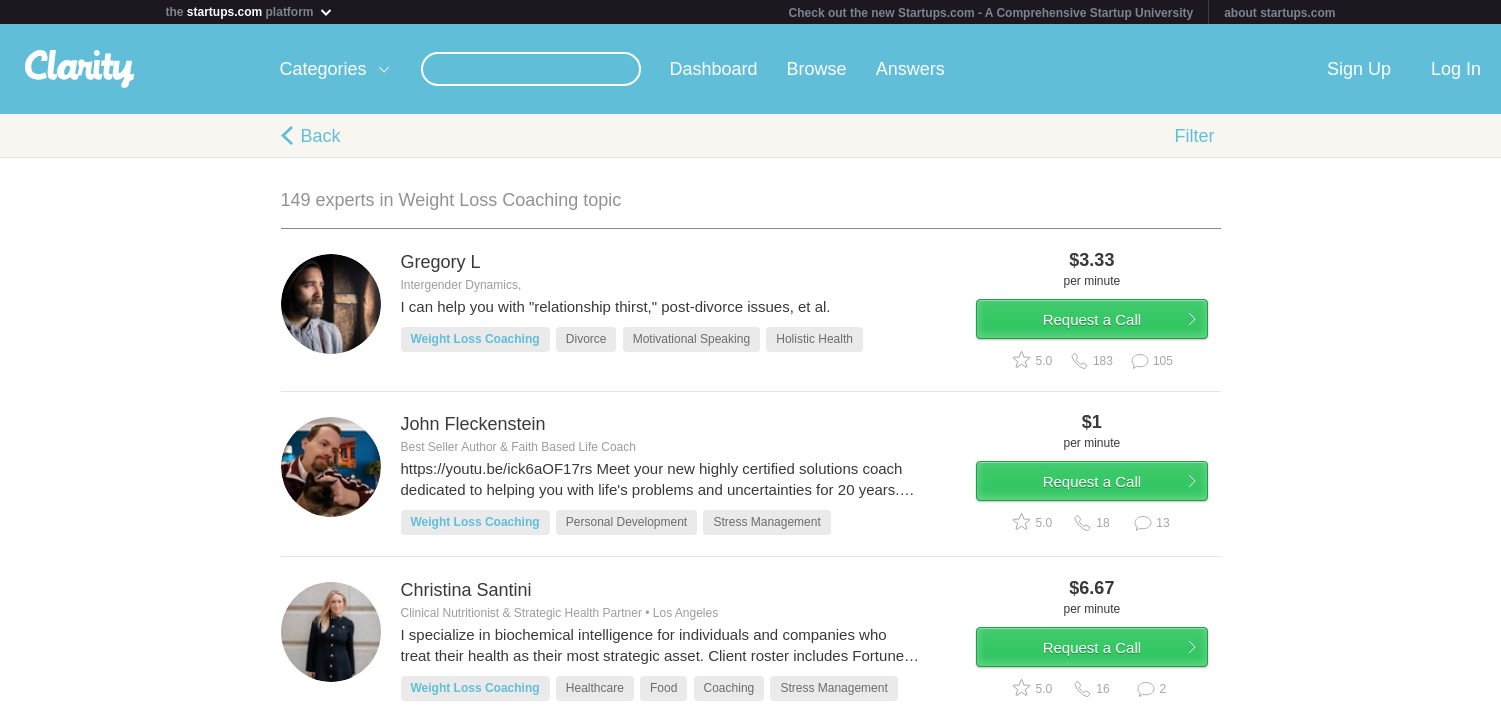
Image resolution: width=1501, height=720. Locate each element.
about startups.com (1279, 13)
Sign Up (1359, 69)
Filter (1195, 136)
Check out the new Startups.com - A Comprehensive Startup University (991, 13)
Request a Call (1103, 323)
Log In (1456, 69)
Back (321, 136)
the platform (250, 11)
